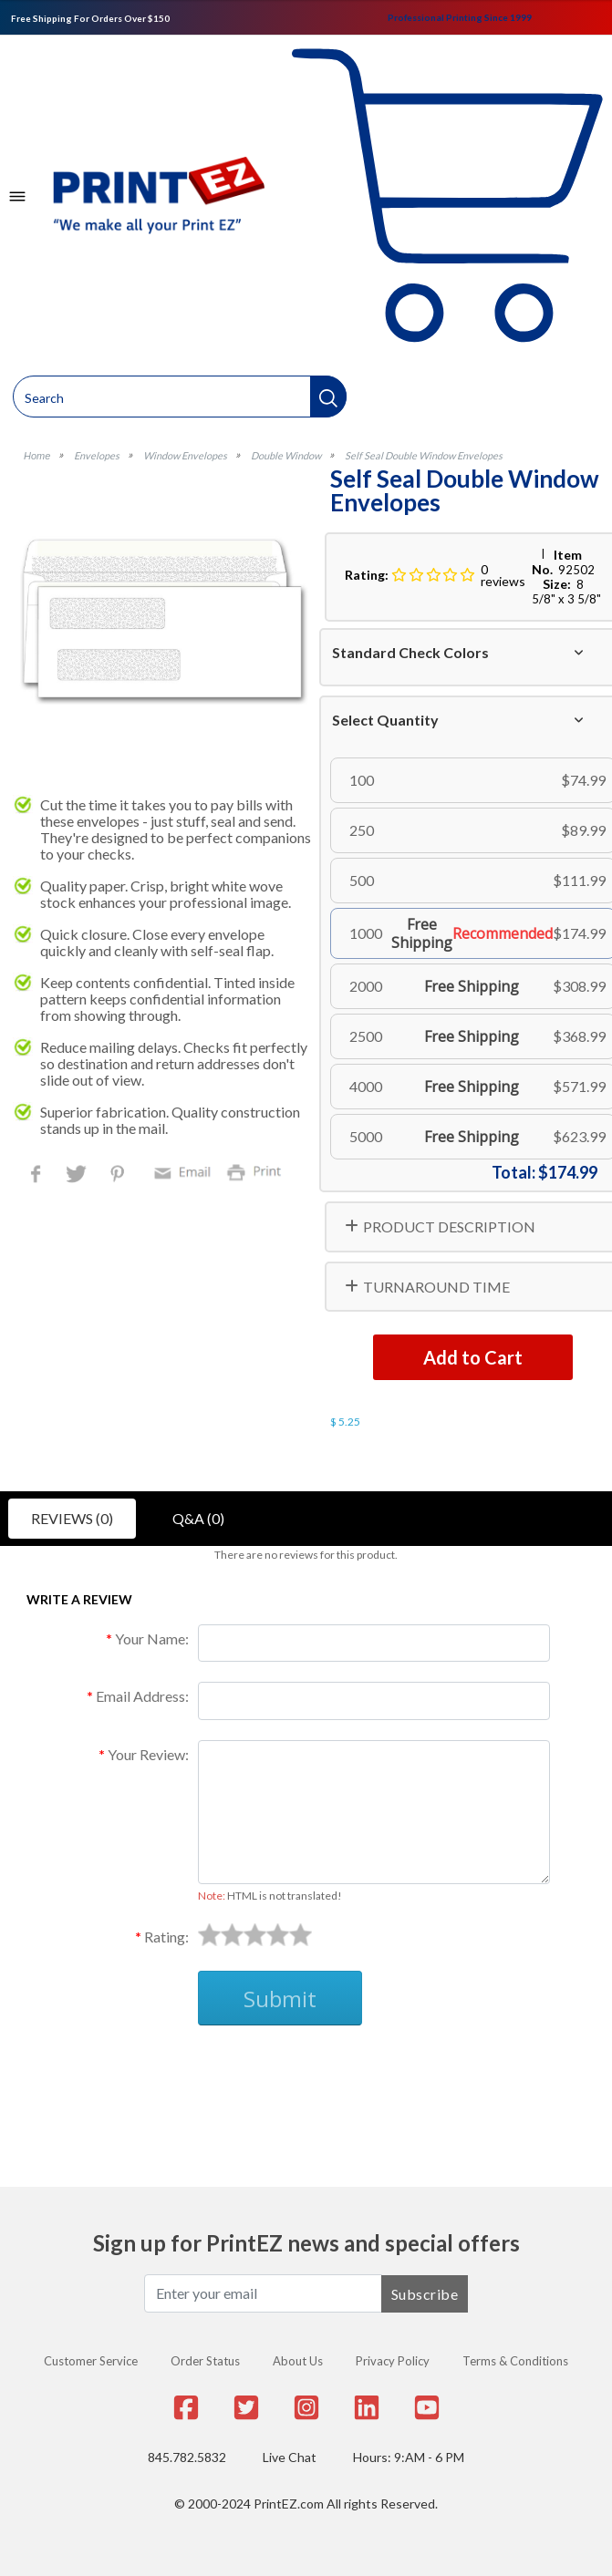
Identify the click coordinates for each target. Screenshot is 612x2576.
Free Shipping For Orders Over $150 (90, 18)
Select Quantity (385, 719)
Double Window (286, 455)
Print (258, 1171)
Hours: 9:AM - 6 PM (408, 2457)
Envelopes (96, 455)
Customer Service (91, 2361)
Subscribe (425, 2294)
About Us (298, 2361)
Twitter (78, 1175)
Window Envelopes (185, 455)
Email (185, 1171)
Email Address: (142, 1696)
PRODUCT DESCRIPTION (449, 1226)
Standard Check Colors (410, 652)
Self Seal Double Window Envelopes (424, 455)
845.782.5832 (187, 2457)
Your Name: (152, 1638)
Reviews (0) (72, 1518)
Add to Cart (473, 1357)
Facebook (39, 1175)
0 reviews (503, 575)
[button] (328, 396)
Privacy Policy (393, 2361)
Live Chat (289, 2457)
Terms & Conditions (515, 2361)
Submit (280, 1999)
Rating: (166, 1936)
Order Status (205, 2361)
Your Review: (148, 1754)
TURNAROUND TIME (436, 1286)
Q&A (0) (198, 1518)
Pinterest (119, 1175)
